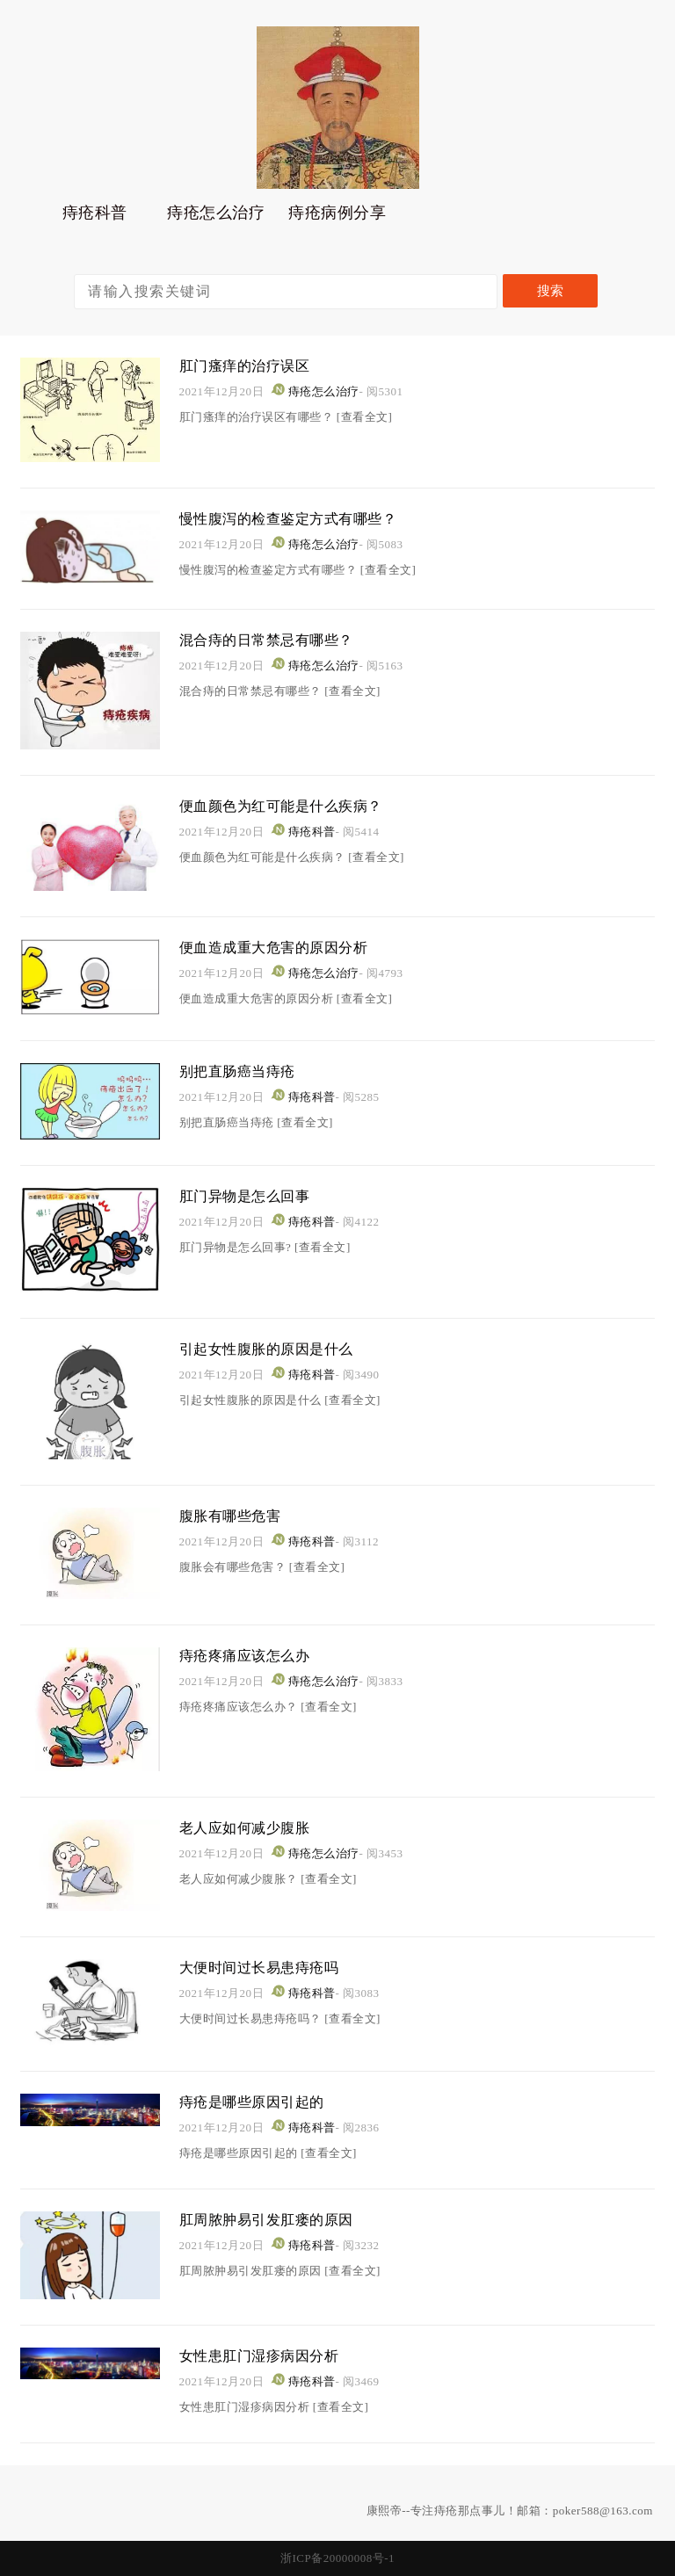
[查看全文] (365, 416)
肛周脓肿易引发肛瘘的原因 (276, 2219)
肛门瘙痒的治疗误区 (252, 365)
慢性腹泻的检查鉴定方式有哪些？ (301, 518)
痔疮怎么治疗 (216, 217)
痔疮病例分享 (337, 217)
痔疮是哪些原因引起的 (260, 2101)
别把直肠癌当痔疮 (244, 1071)
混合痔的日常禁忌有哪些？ (276, 639)
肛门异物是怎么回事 (252, 1196)
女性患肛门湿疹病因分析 (269, 2355)
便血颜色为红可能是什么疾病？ (293, 805)
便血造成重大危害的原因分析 (285, 947)
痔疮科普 (94, 217)
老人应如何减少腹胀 (252, 1827)
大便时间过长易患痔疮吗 (269, 1967)
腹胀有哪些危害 (236, 1515)
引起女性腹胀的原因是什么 (276, 1348)
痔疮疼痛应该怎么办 (252, 1655)
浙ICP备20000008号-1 (337, 2558)
